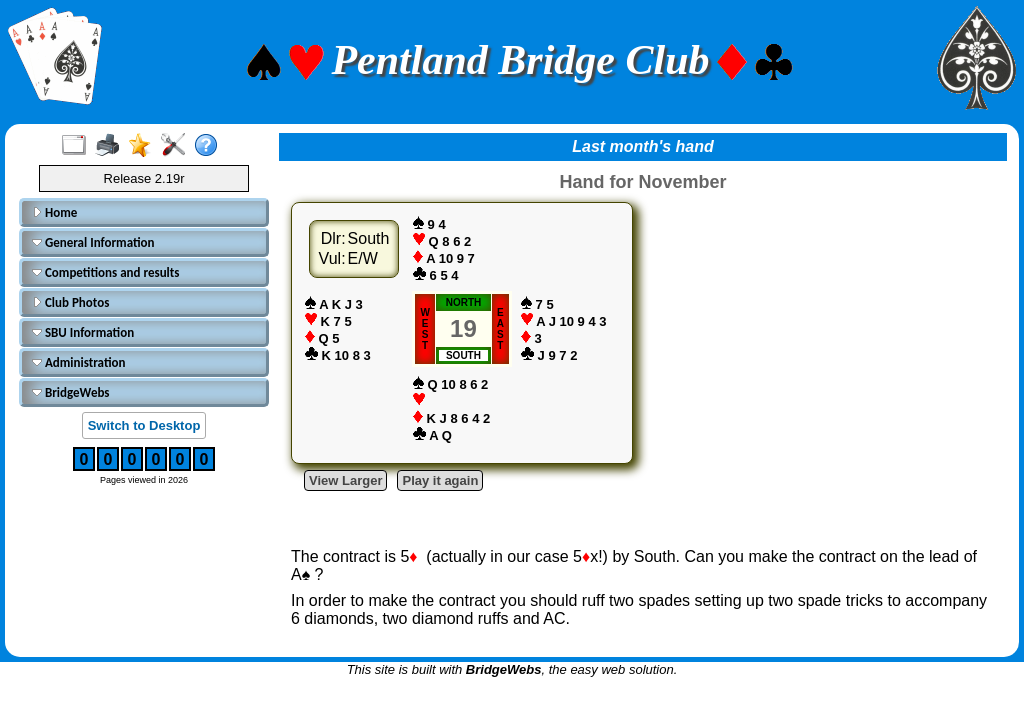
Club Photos (70, 302)
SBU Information (83, 332)
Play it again (440, 480)
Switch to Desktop (144, 425)
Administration (78, 362)
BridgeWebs (71, 392)
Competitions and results (106, 272)
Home (54, 212)
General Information (93, 242)
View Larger (345, 480)
